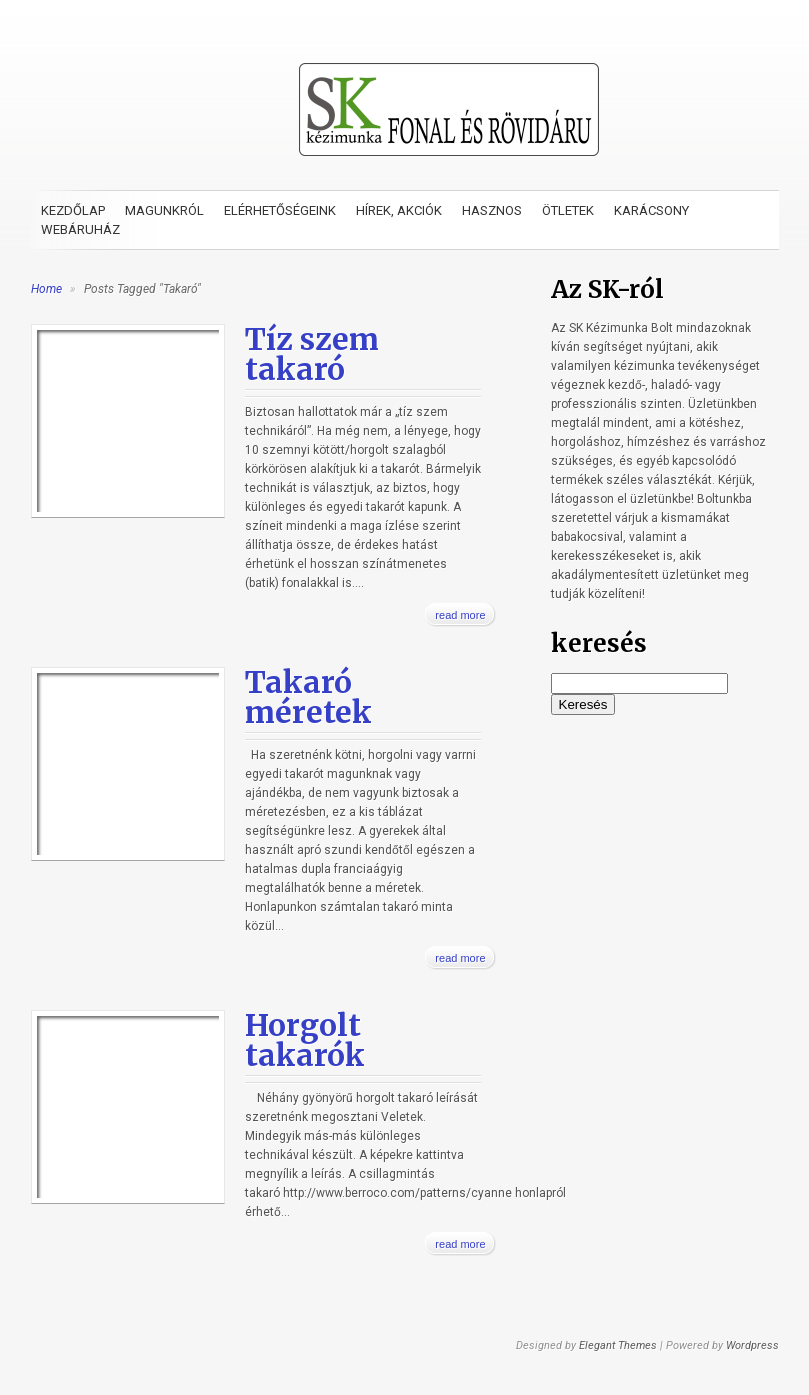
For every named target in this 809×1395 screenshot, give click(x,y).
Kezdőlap (73, 210)
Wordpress (752, 1345)
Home (46, 289)
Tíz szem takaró (312, 354)
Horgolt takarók (305, 1040)
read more (460, 615)
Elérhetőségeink (280, 210)
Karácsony (651, 210)
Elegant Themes (618, 1345)
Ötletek (568, 210)
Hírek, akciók (399, 210)
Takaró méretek (308, 697)
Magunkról (164, 210)
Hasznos (492, 210)
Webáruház (80, 229)
